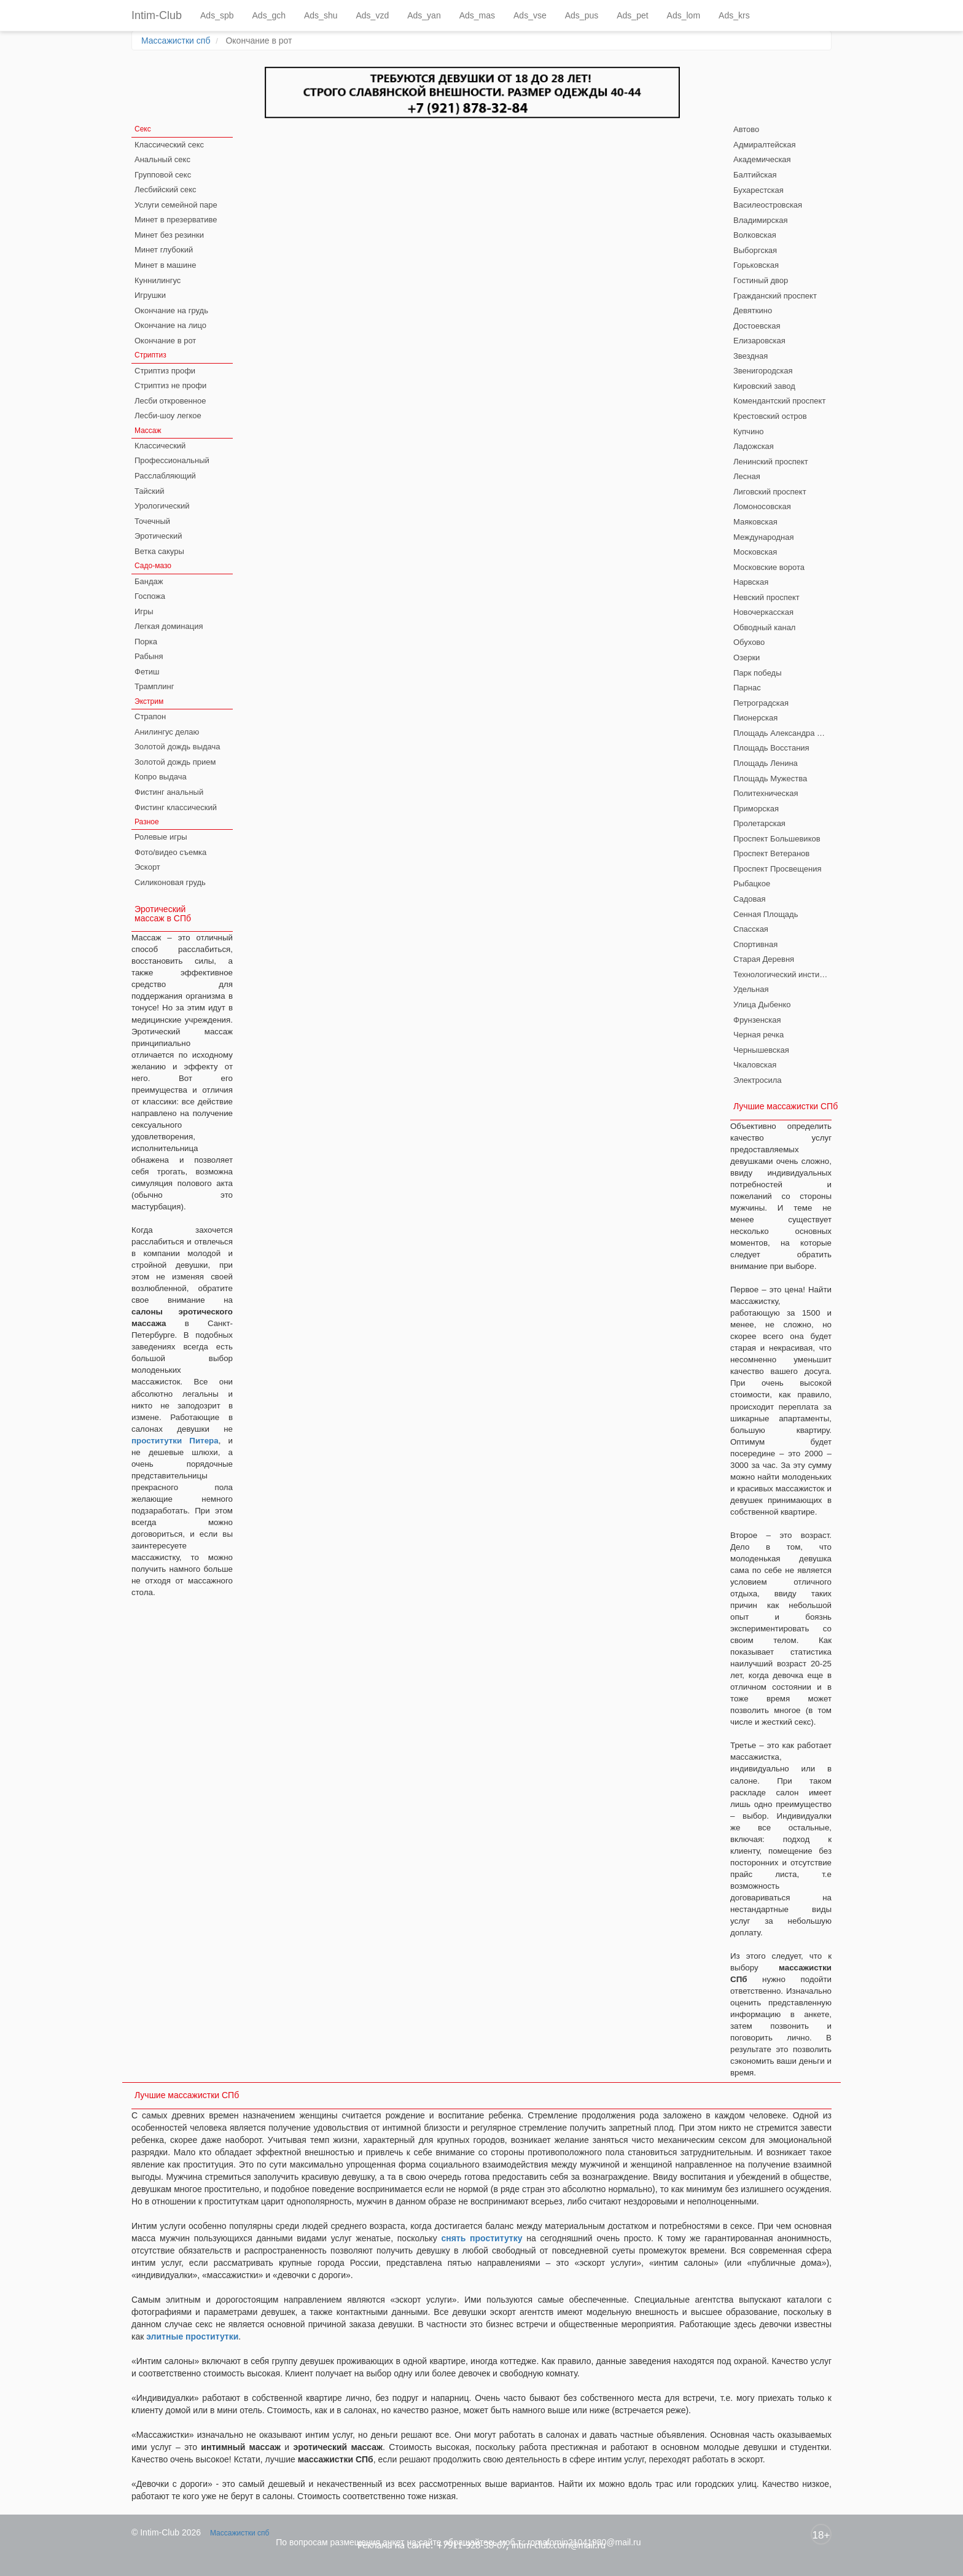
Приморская (756, 808)
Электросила (757, 1080)
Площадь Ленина (765, 763)
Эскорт (147, 867)
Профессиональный (172, 460)
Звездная (750, 356)
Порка (146, 641)
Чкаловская (754, 1064)
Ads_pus (581, 15)
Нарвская (750, 582)
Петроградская (761, 703)
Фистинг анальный (169, 792)
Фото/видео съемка (170, 852)
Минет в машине (165, 265)
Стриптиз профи (165, 370)
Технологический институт (782, 974)
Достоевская (756, 325)
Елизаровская (759, 340)
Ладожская (753, 446)
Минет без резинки (169, 235)
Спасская (750, 929)
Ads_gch (269, 15)
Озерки (746, 657)
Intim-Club (156, 15)
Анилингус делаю (167, 731)
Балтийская (755, 174)
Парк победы (757, 672)
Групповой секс (163, 174)
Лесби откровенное (170, 400)
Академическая (762, 159)
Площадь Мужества (770, 778)
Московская (755, 551)
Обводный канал (764, 627)
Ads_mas (477, 15)
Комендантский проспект (779, 400)
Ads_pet (632, 15)
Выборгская (755, 250)
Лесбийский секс (166, 189)
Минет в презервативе (176, 219)
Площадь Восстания (771, 747)
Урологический (162, 505)
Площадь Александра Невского (782, 733)
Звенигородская (762, 370)
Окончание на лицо (170, 325)
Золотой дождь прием (175, 762)
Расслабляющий (165, 475)
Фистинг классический (176, 807)
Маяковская (755, 521)
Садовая (749, 899)
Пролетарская (759, 823)
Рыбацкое (751, 883)
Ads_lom (683, 15)
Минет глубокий (164, 249)
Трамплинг (154, 686)
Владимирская (760, 220)
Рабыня (149, 656)
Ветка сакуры (159, 551)
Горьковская (756, 265)
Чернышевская (761, 1050)
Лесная (746, 476)
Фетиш (147, 671)
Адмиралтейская (764, 144)
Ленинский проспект (770, 461)
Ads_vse (530, 15)
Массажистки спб (175, 40)
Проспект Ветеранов (771, 853)
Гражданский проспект (775, 295)
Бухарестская (758, 190)
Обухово (749, 642)
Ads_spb (216, 15)
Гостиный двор (760, 280)
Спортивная (755, 944)
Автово (746, 129)
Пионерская (755, 717)
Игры (144, 611)
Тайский (150, 491)
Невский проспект (766, 597)
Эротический (158, 536)
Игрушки (150, 295)
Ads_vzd (372, 15)
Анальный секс (162, 159)
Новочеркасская (763, 612)
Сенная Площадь (765, 914)
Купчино (748, 431)
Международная (763, 537)
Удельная (750, 989)
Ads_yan (423, 15)
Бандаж (149, 581)
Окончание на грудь (171, 310)
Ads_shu (320, 15)
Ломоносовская (762, 506)
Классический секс (169, 144)
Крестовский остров (770, 416)
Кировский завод (764, 386)
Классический (160, 445)
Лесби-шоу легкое (168, 415)
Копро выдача (161, 776)
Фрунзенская (757, 1020)
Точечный (152, 521)
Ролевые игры (161, 836)
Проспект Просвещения (777, 868)
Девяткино (752, 310)
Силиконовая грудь (170, 882)
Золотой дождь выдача (177, 746)
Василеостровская (767, 204)
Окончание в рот (165, 340)
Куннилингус (158, 280)
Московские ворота (769, 567)
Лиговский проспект (769, 491)
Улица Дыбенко (761, 1004)
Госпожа (150, 596)
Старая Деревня (763, 959)
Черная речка (758, 1034)
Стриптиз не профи (170, 385)
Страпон (150, 716)
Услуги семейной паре (176, 204)
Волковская (754, 235)
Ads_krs (734, 15)
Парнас (747, 687)
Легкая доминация (169, 626)
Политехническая (765, 793)
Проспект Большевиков (777, 838)
